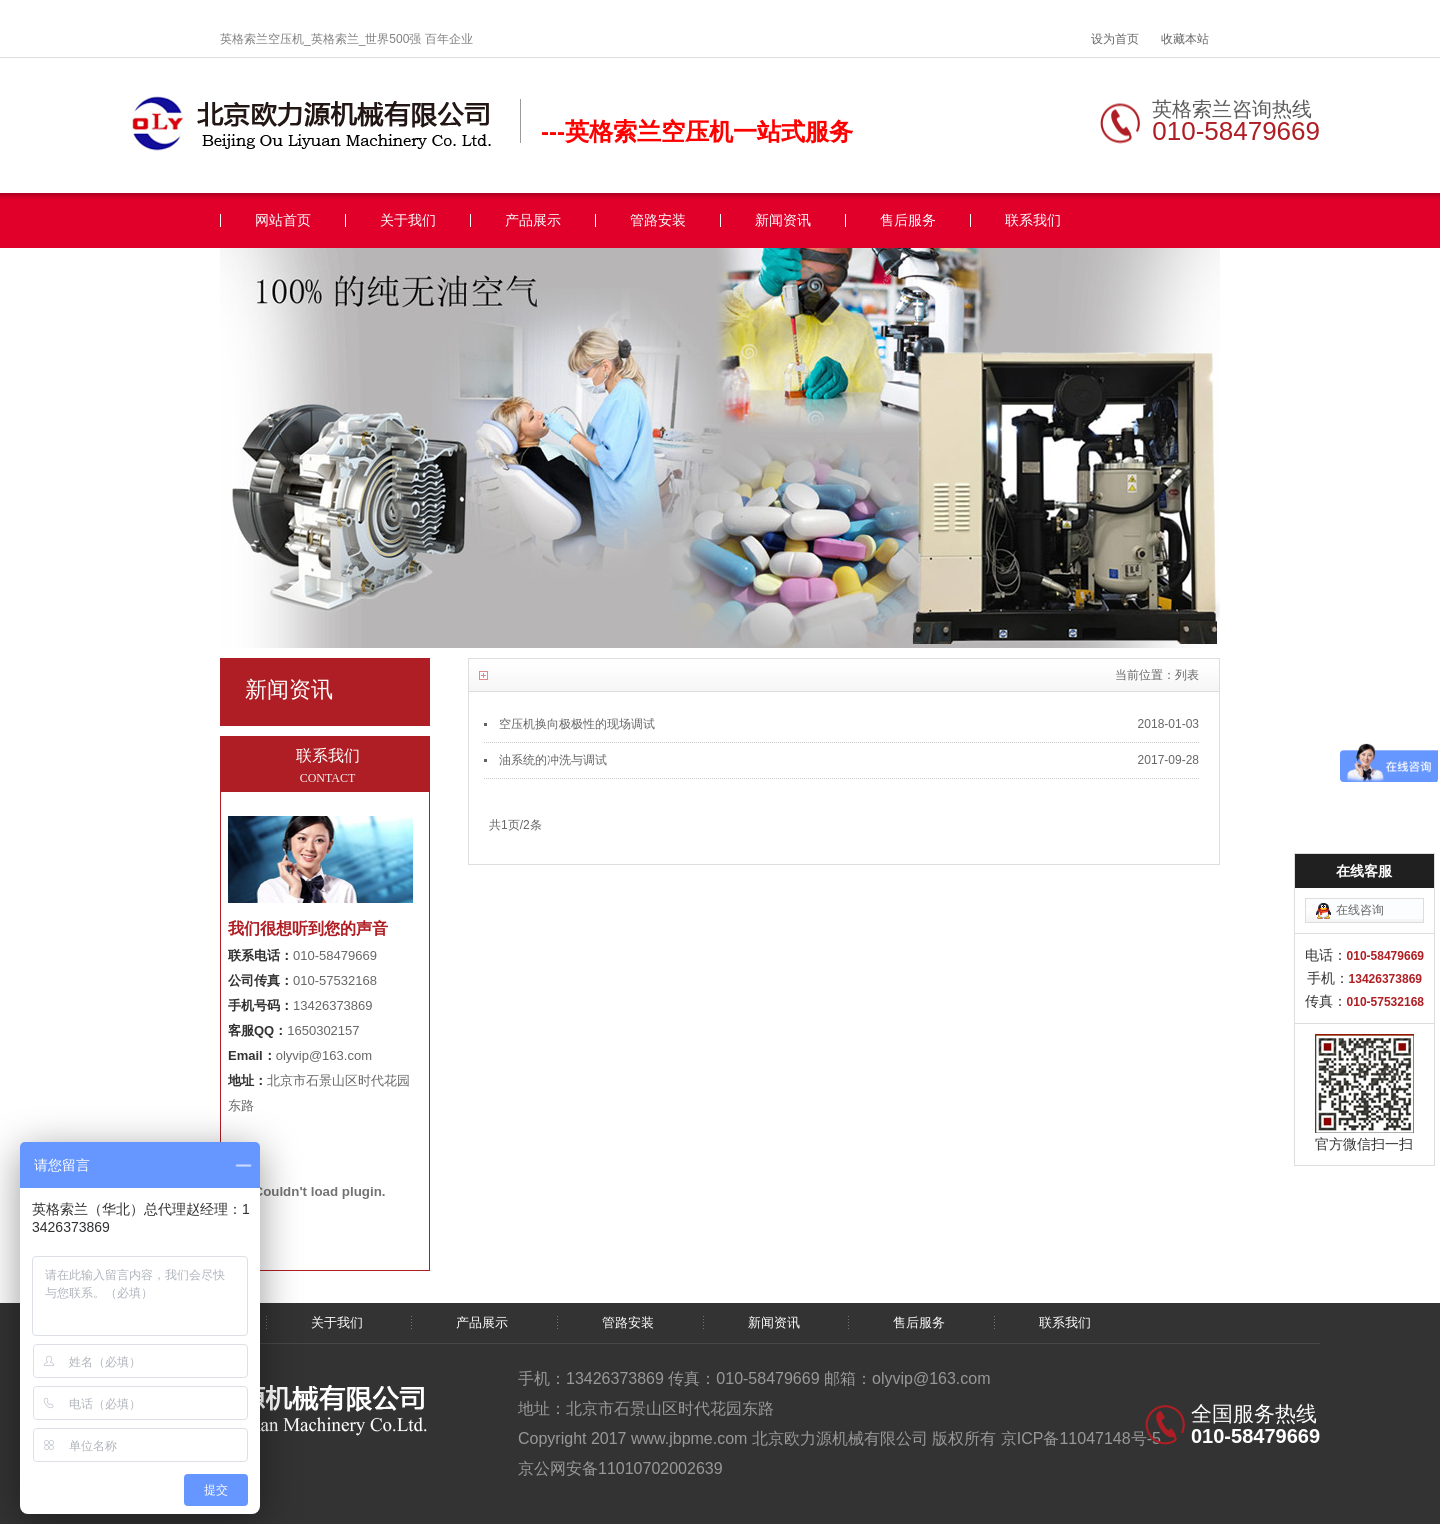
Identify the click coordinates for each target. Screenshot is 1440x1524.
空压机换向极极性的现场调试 (577, 724)
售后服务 (908, 220)
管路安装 (658, 220)
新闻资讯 (783, 220)
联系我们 (1033, 220)
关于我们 (408, 220)
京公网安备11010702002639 (620, 1468)
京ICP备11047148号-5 (1081, 1438)
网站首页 (283, 220)
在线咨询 (1360, 910)
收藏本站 (1185, 39)
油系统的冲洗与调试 (553, 760)
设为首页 (1115, 39)
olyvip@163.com (324, 1055)
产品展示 (533, 220)
